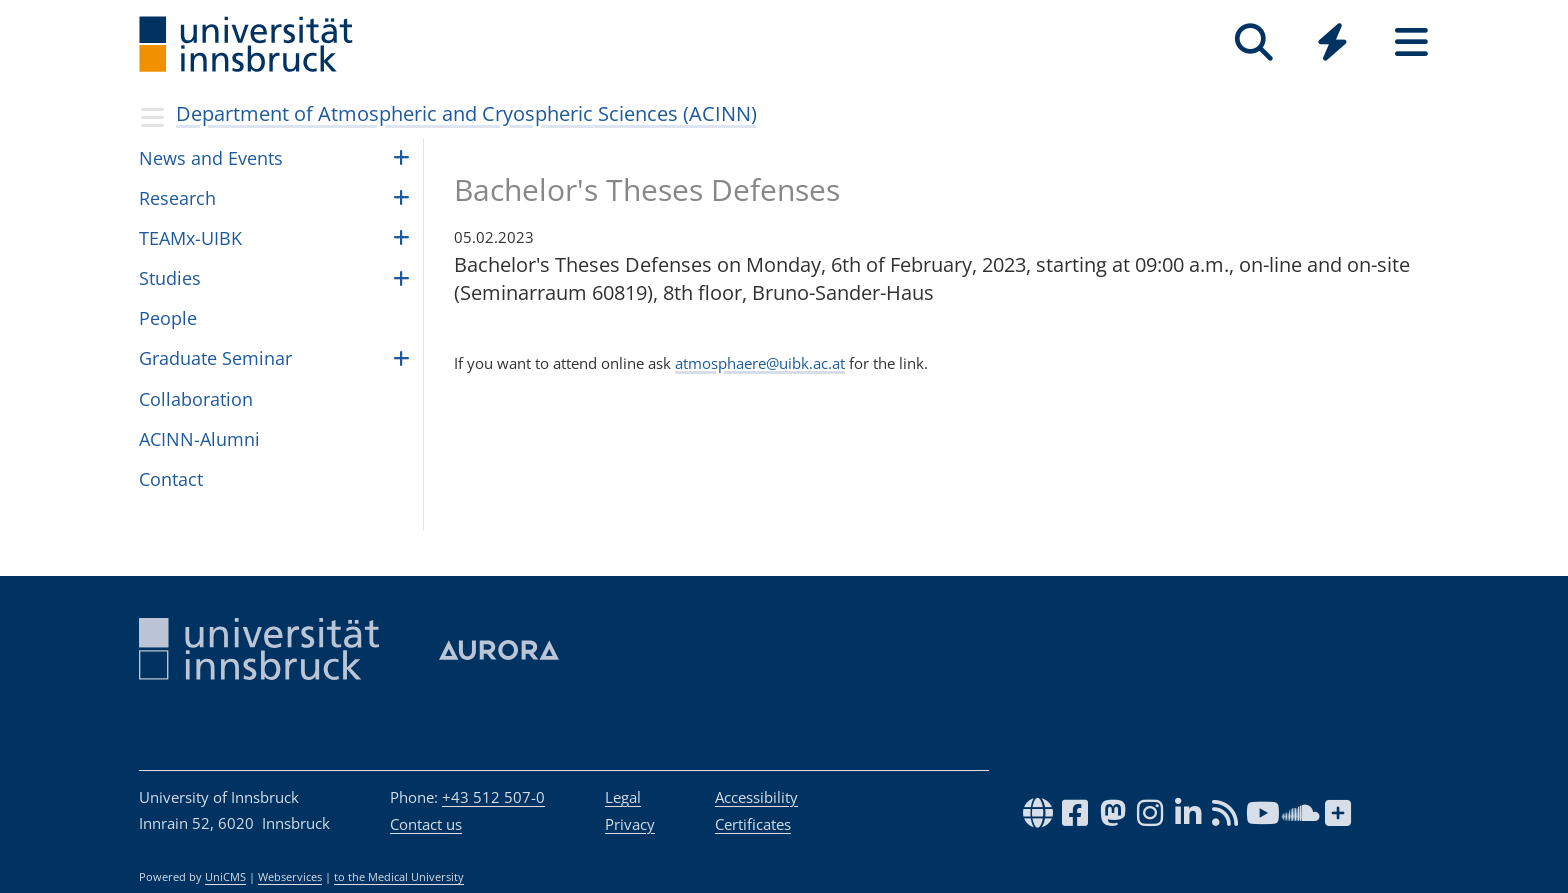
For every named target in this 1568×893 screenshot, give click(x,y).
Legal (623, 797)
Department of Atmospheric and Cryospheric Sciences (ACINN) (466, 113)
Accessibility (756, 797)
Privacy (630, 824)
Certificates (753, 824)
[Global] (1332, 44)
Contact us (426, 824)
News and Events (211, 158)
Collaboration (196, 399)
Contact (171, 479)
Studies (170, 278)
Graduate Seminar (215, 358)
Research (177, 198)
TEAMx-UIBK (190, 238)
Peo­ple (168, 318)
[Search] (1253, 42)
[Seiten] (1411, 42)
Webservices (290, 877)
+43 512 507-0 (493, 797)
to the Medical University (399, 877)
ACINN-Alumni (199, 439)
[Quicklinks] (1332, 42)
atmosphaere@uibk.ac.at (760, 363)
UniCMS (225, 877)
